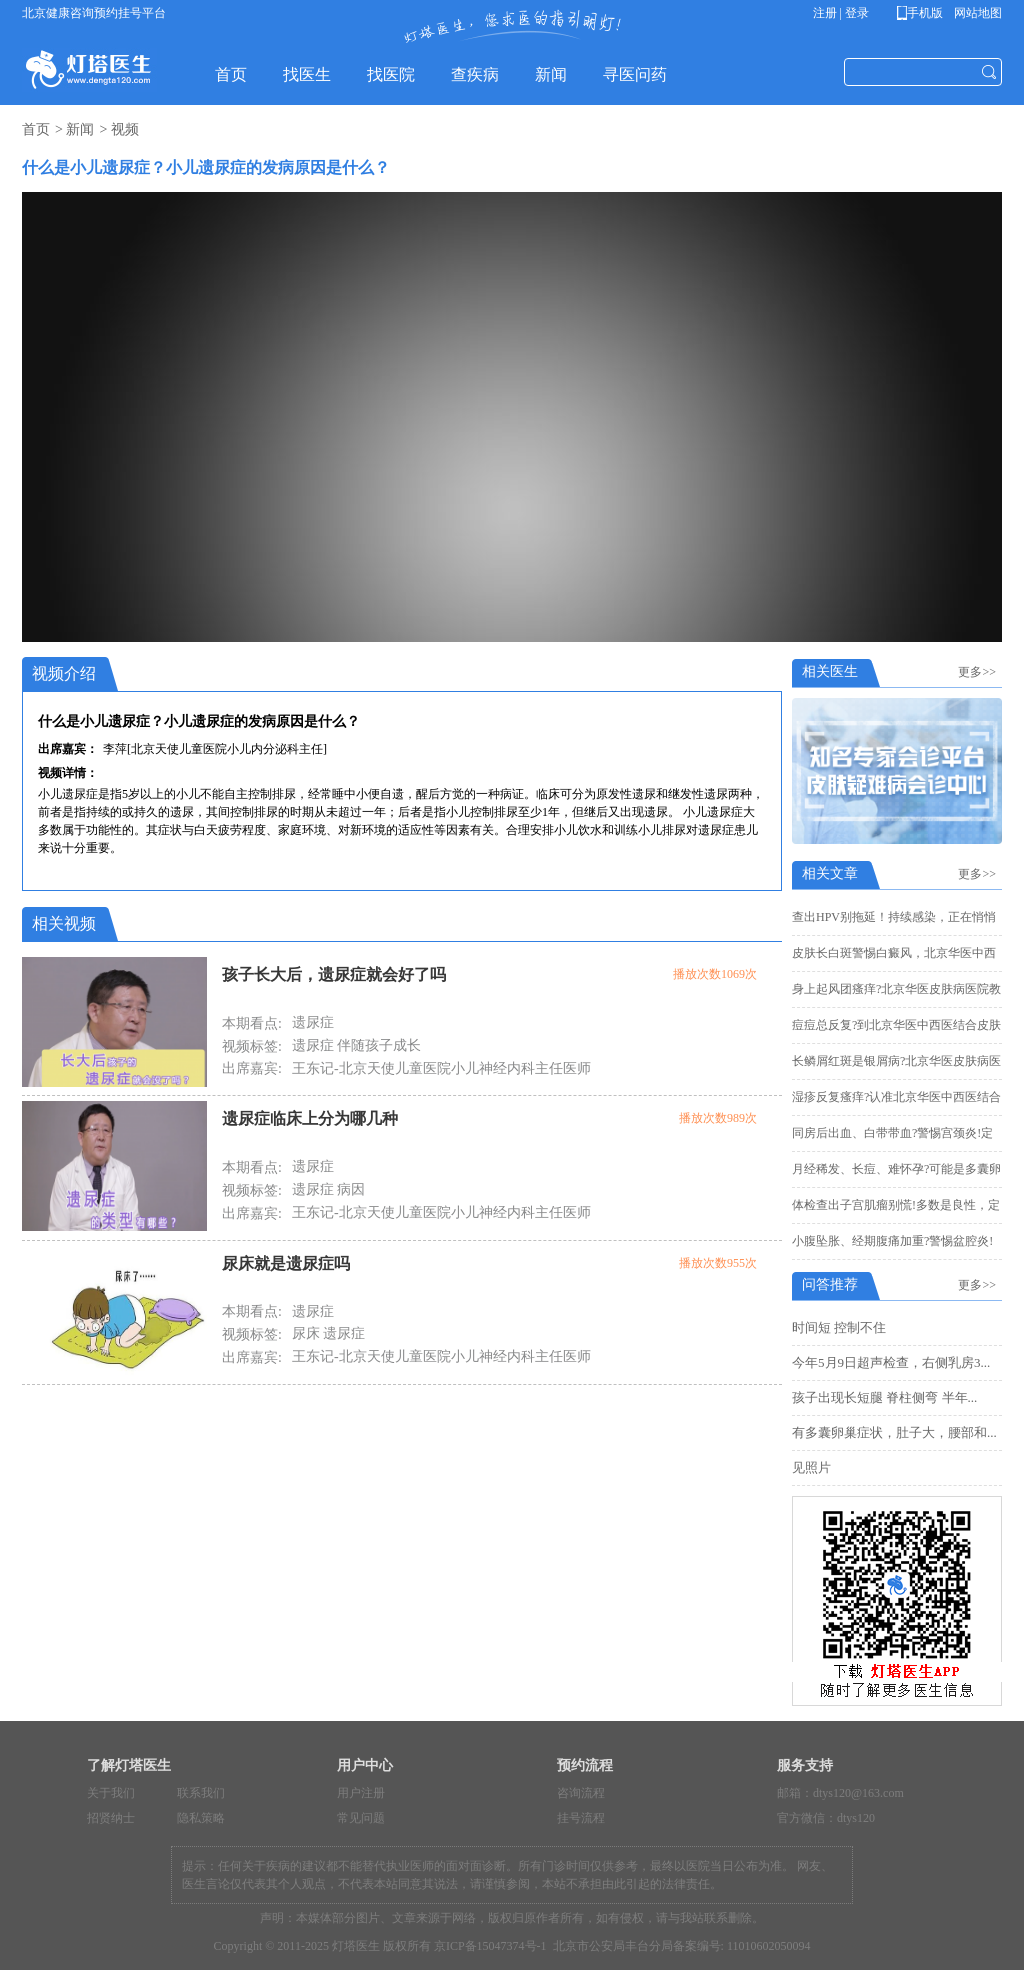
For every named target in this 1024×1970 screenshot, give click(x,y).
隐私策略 (201, 1818)
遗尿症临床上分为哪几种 (310, 1118)
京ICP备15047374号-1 (490, 1946)
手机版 (923, 13)
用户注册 (361, 1793)
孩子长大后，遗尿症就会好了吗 (334, 974)
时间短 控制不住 (839, 1327)
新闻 (80, 129)
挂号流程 (581, 1818)
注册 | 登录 (841, 13)
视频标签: (252, 1046)
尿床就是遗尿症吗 (286, 1263)
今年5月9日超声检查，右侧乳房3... (891, 1362)
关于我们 (111, 1793)
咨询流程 (581, 1793)
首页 (36, 129)
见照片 (811, 1467)
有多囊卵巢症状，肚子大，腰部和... (894, 1432)
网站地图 (976, 13)
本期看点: (252, 1023)
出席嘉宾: (252, 1068)
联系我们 (201, 1793)
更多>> (980, 672)
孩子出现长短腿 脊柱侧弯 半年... (884, 1397)
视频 (125, 129)
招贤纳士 (111, 1818)
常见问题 (361, 1818)
